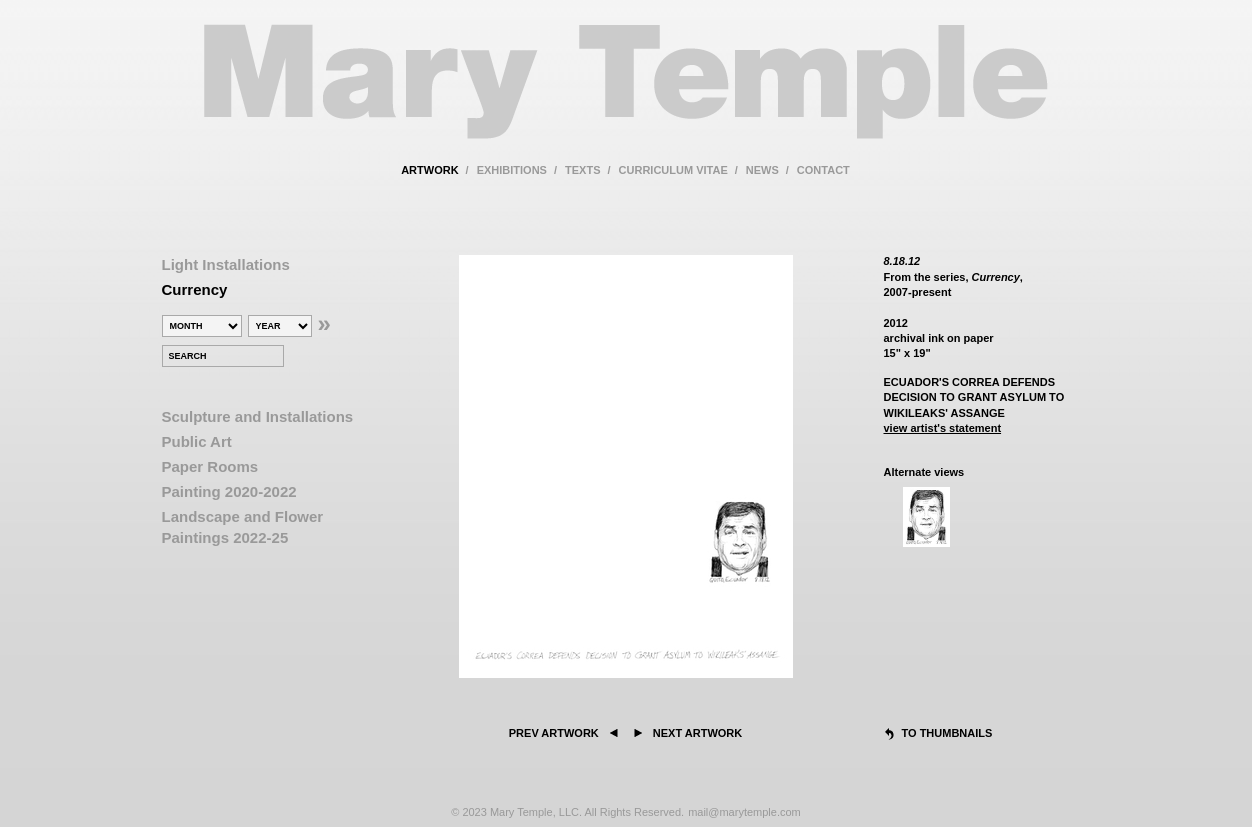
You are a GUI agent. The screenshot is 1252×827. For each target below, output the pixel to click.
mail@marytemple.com (744, 812)
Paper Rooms (210, 466)
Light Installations (226, 264)
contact (823, 170)
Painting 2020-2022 (229, 491)
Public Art (197, 441)
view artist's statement (943, 428)
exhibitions (512, 170)
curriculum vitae (673, 170)
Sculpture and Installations (258, 416)
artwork (429, 170)
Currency (195, 289)
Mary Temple (626, 93)
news (762, 170)
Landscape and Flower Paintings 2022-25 (243, 527)
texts (582, 170)
